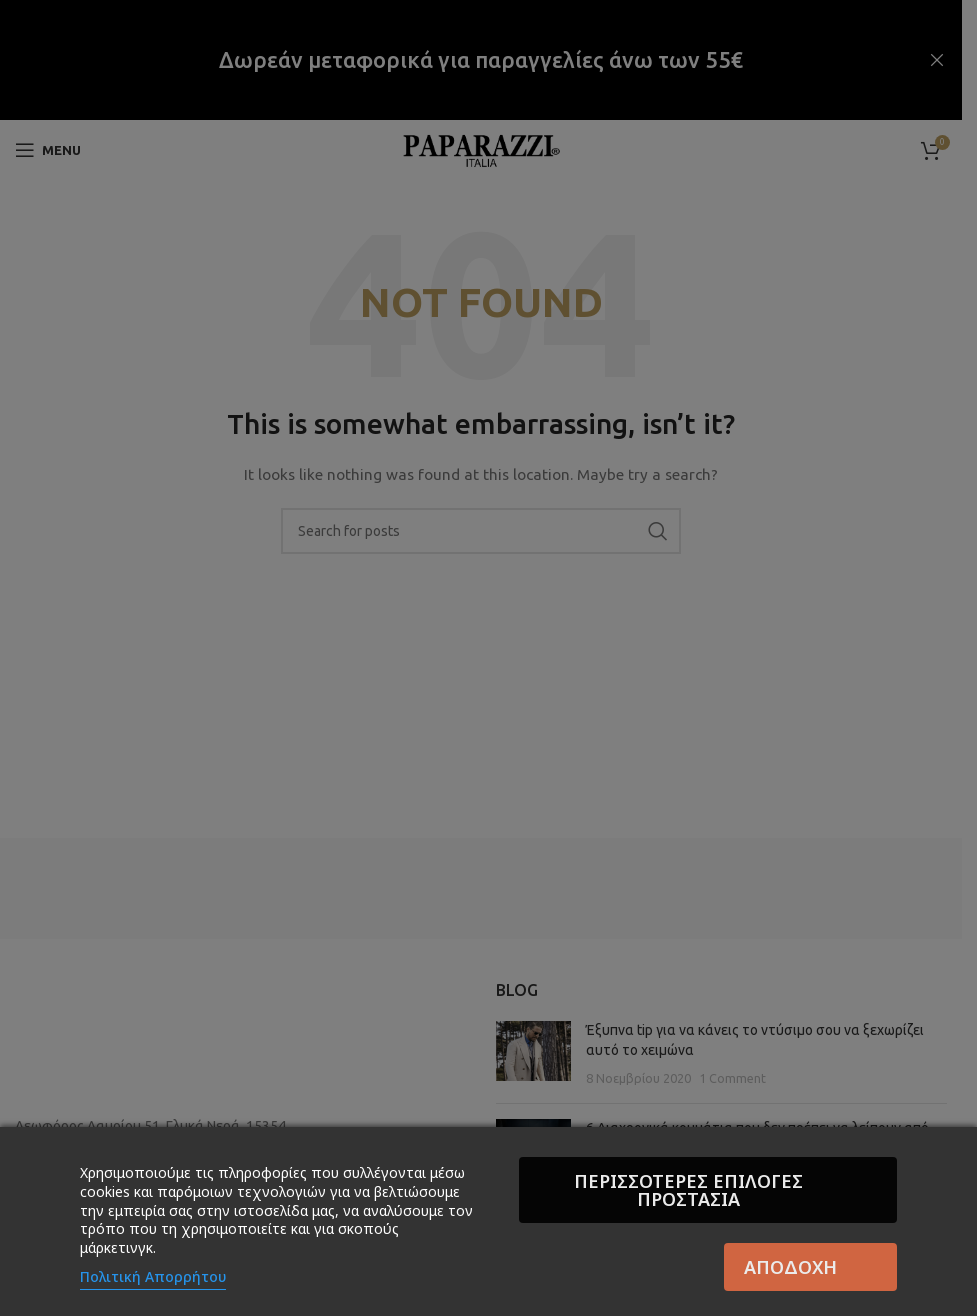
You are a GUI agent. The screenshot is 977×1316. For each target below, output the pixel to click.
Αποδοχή (790, 1267)
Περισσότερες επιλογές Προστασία (703, 1190)
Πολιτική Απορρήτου (153, 1276)
